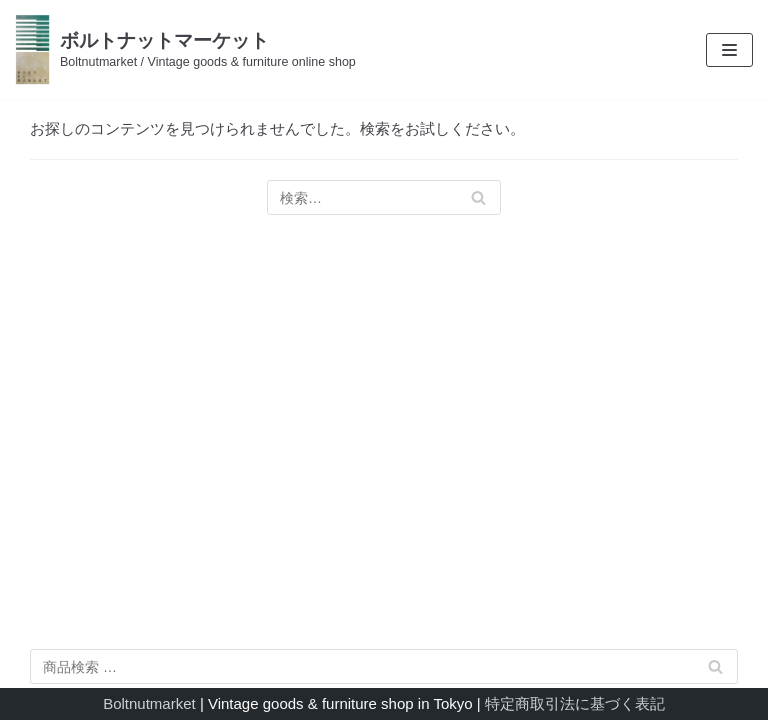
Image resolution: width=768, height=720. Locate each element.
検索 (716, 670)
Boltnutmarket (149, 703)
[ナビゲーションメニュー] (729, 50)
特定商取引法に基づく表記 (575, 703)
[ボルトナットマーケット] (185, 49)
